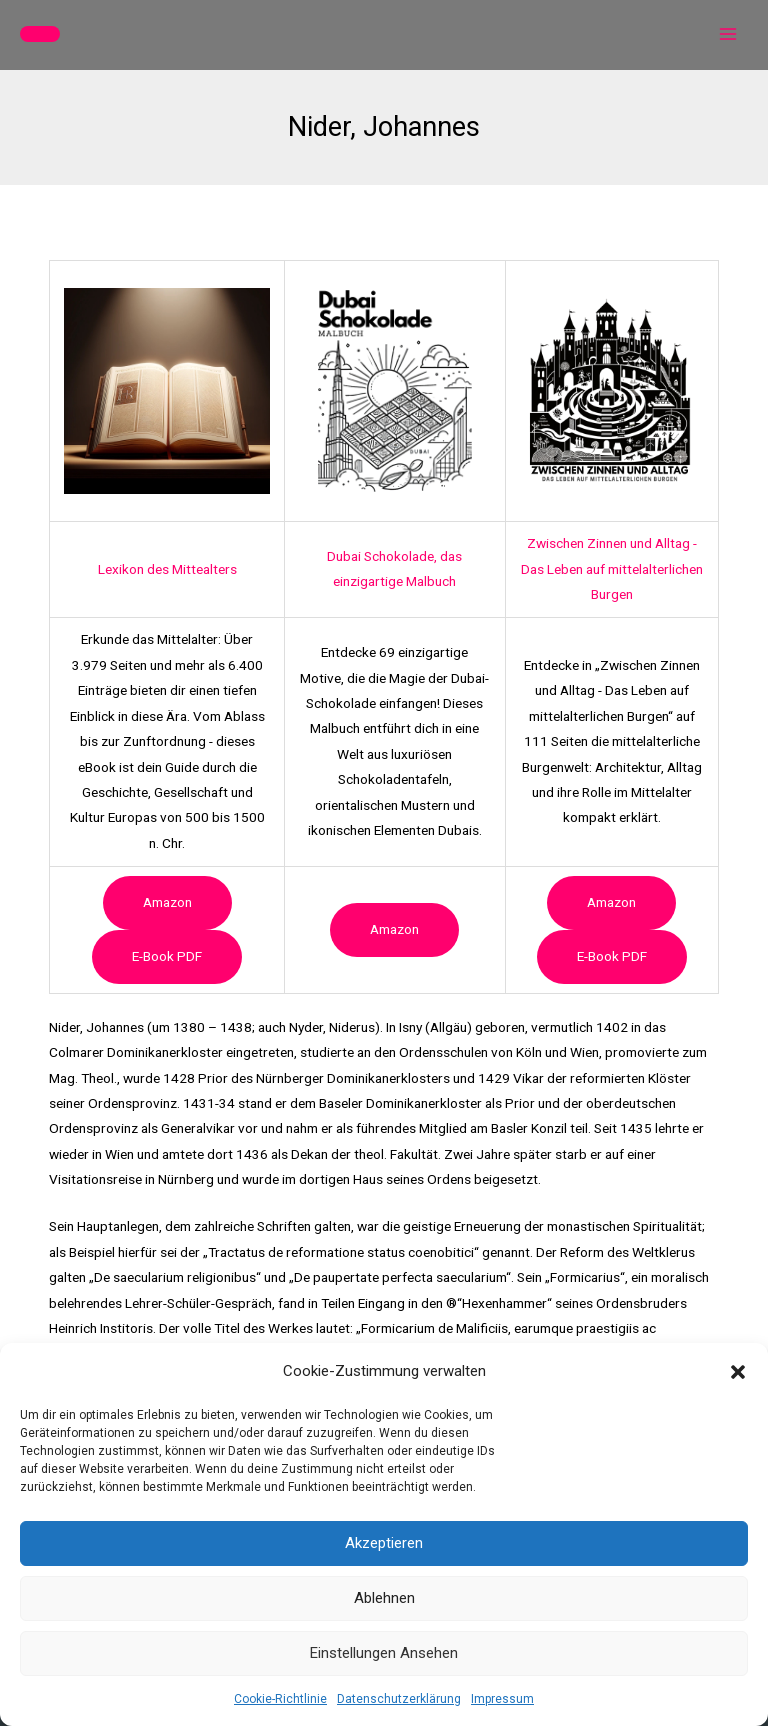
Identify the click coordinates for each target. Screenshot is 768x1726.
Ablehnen (384, 1598)
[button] (738, 1372)
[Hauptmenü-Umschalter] (728, 34)
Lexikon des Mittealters (167, 569)
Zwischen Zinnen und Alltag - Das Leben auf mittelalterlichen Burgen (612, 568)
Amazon (167, 902)
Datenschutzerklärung (399, 1699)
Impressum (502, 1699)
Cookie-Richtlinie (280, 1699)
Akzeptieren (384, 1543)
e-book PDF (167, 956)
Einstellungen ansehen (384, 1653)
